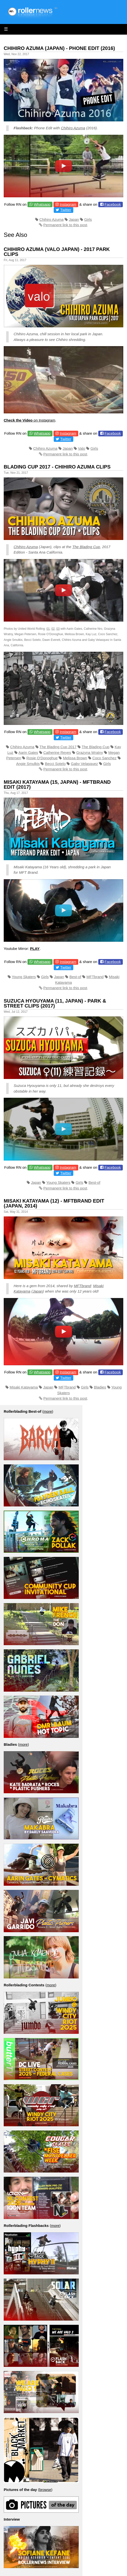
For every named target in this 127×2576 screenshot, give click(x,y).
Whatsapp (42, 204)
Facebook (112, 204)
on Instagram (29, 420)
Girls (88, 219)
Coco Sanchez (104, 758)
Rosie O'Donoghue (42, 758)
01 (48, 628)
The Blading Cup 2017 (58, 747)
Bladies (100, 1387)
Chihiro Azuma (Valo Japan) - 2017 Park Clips (57, 251)
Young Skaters (24, 977)
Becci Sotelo (55, 764)
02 (53, 628)
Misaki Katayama (24, 1387)
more (48, 1411)
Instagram (68, 204)
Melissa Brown (75, 758)
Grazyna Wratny (89, 752)
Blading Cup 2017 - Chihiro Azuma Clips (57, 467)
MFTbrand (94, 977)
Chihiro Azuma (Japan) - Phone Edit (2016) (59, 48)
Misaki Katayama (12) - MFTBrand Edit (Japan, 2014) (54, 1203)
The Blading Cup (86, 547)
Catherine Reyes (57, 752)
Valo (81, 448)
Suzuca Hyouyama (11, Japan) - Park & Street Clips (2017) (55, 1003)
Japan (74, 219)
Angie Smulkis (28, 764)
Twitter (65, 210)
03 (58, 628)
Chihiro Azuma (73, 128)
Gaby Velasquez (84, 764)
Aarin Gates (28, 752)
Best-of (75, 977)
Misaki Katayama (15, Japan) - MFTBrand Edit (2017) (57, 784)
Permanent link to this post (65, 225)
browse (45, 2489)
